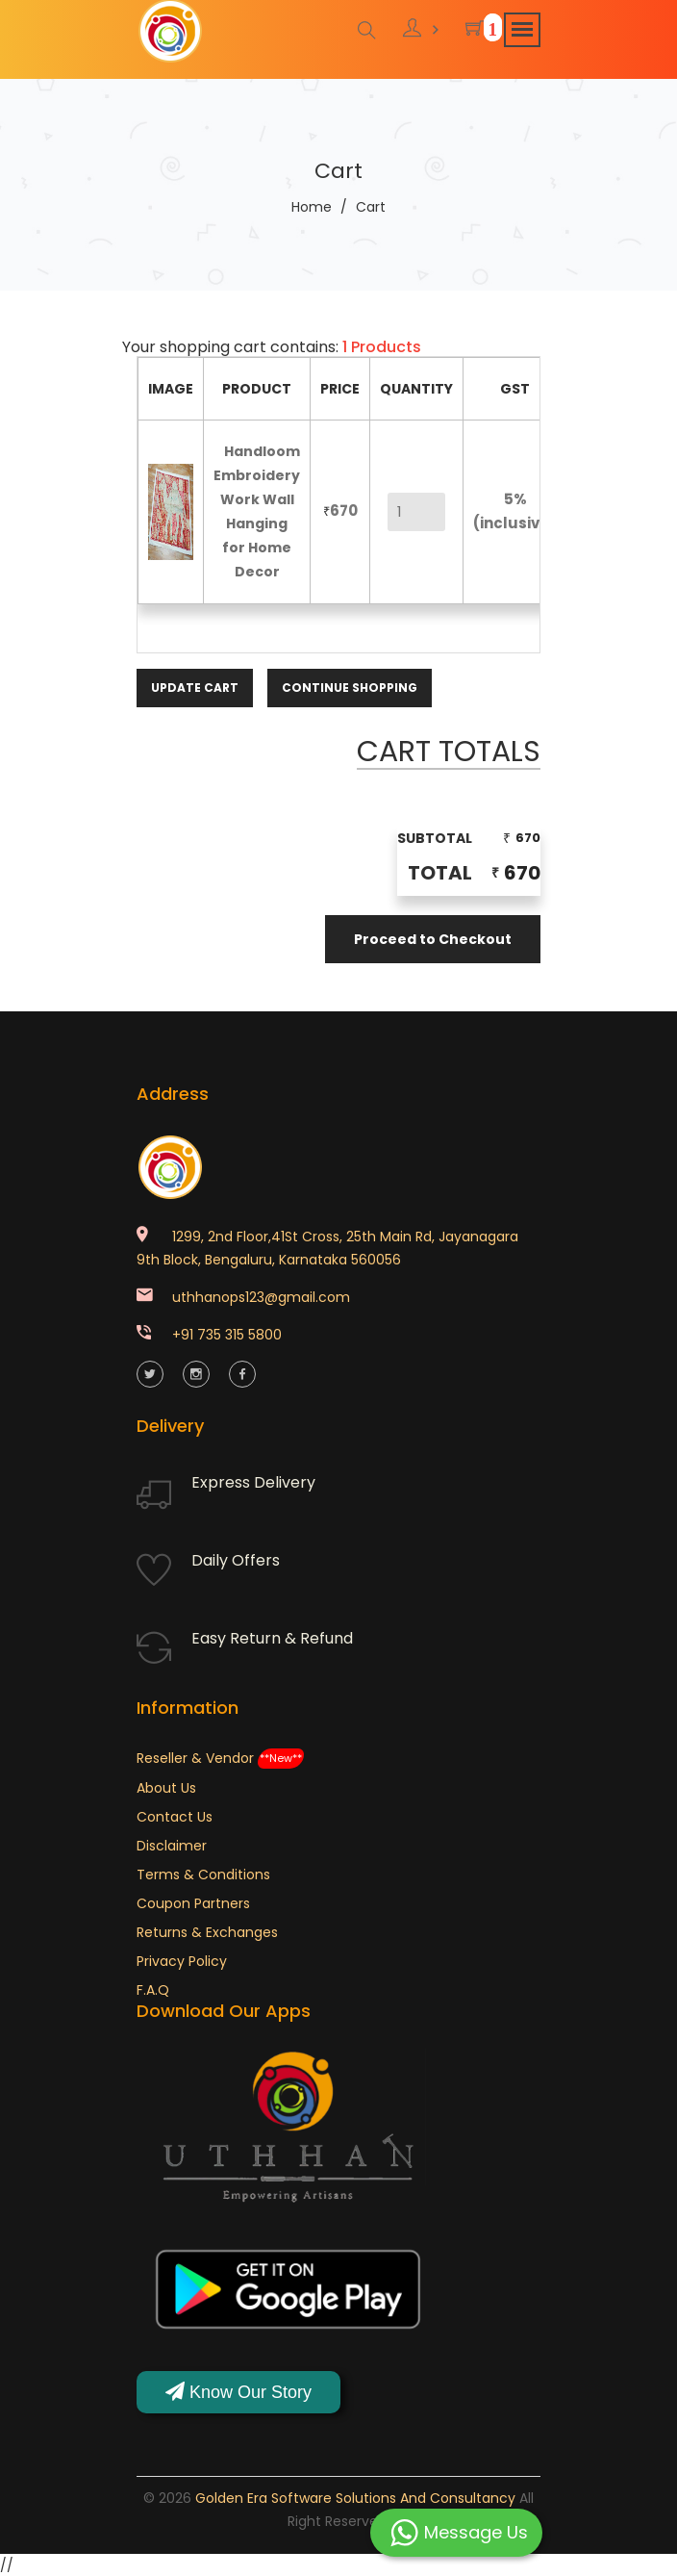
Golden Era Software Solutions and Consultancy (355, 2497)
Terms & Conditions (203, 1872)
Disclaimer (172, 1843)
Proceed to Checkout (433, 938)
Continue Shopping (349, 686)
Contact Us (175, 1814)
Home (311, 207)
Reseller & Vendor (220, 1756)
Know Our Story (238, 2391)
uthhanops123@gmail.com (261, 1295)
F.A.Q (153, 1988)
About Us (166, 1786)
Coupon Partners (193, 1901)
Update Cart (194, 686)
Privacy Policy (182, 1959)
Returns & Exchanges (207, 1930)
